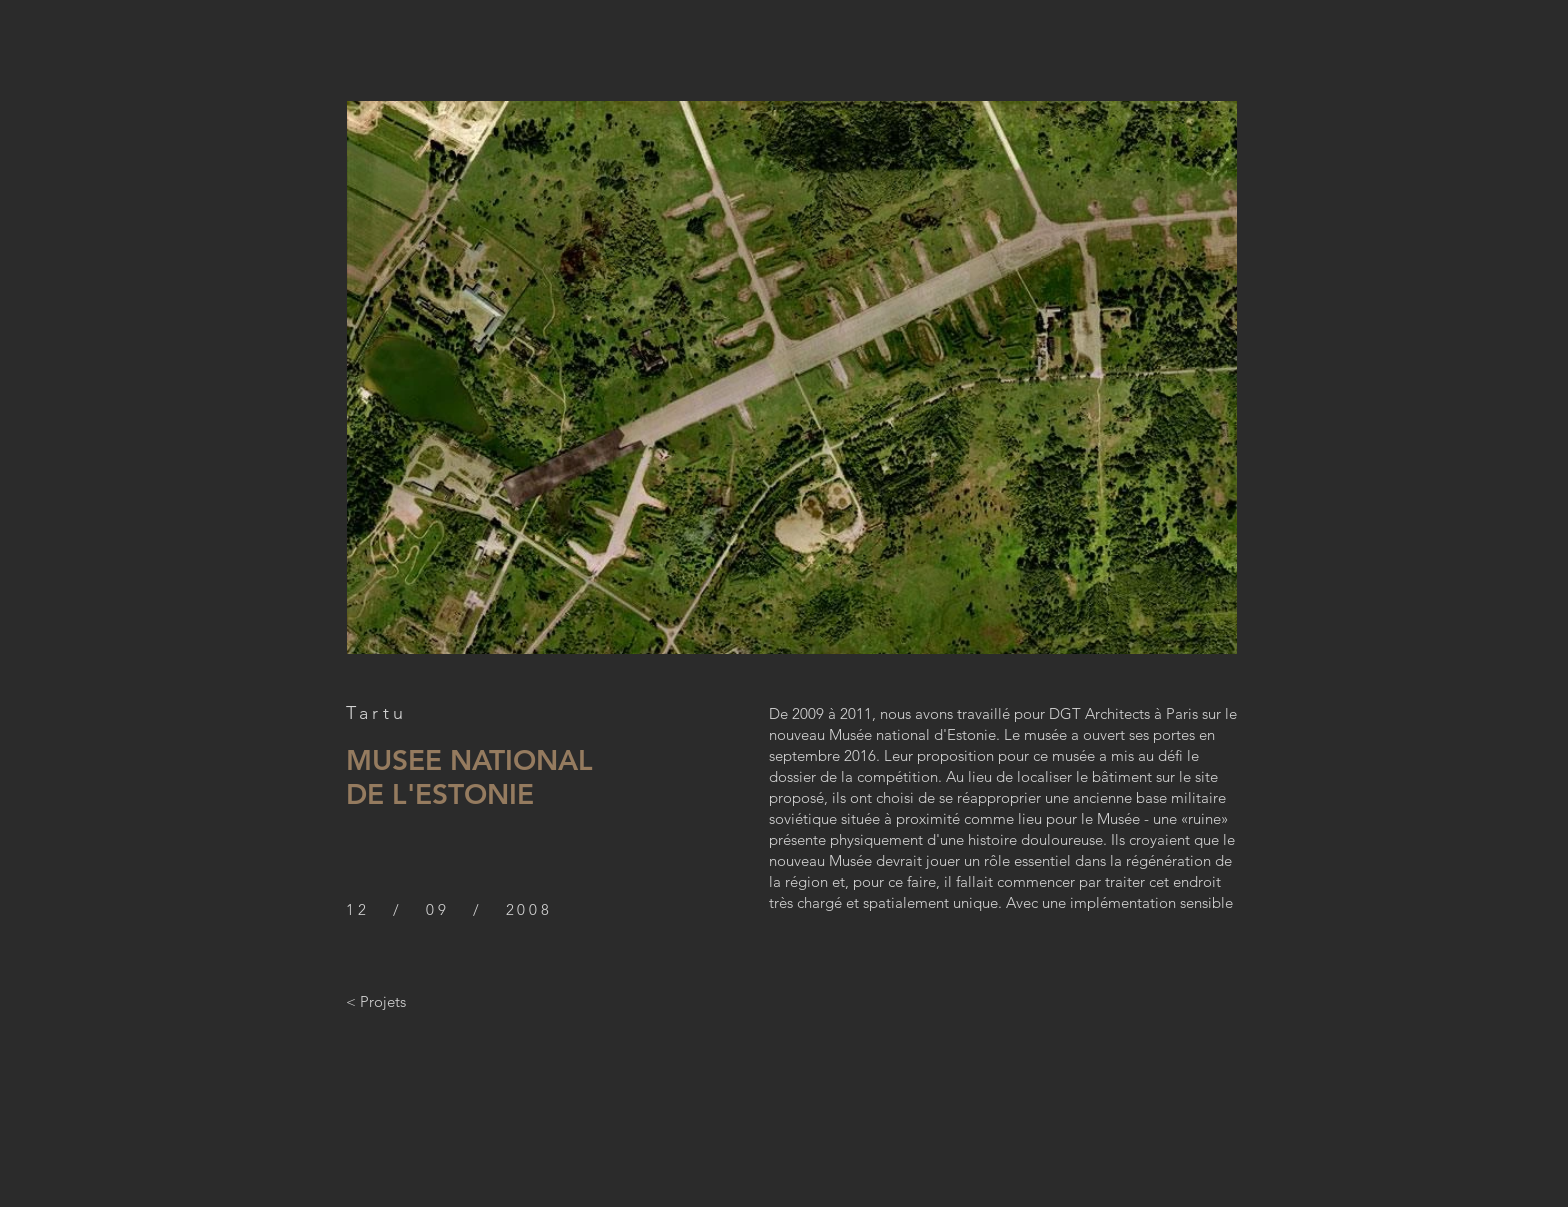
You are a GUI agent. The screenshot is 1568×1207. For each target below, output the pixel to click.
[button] (792, 377)
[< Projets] (376, 1001)
